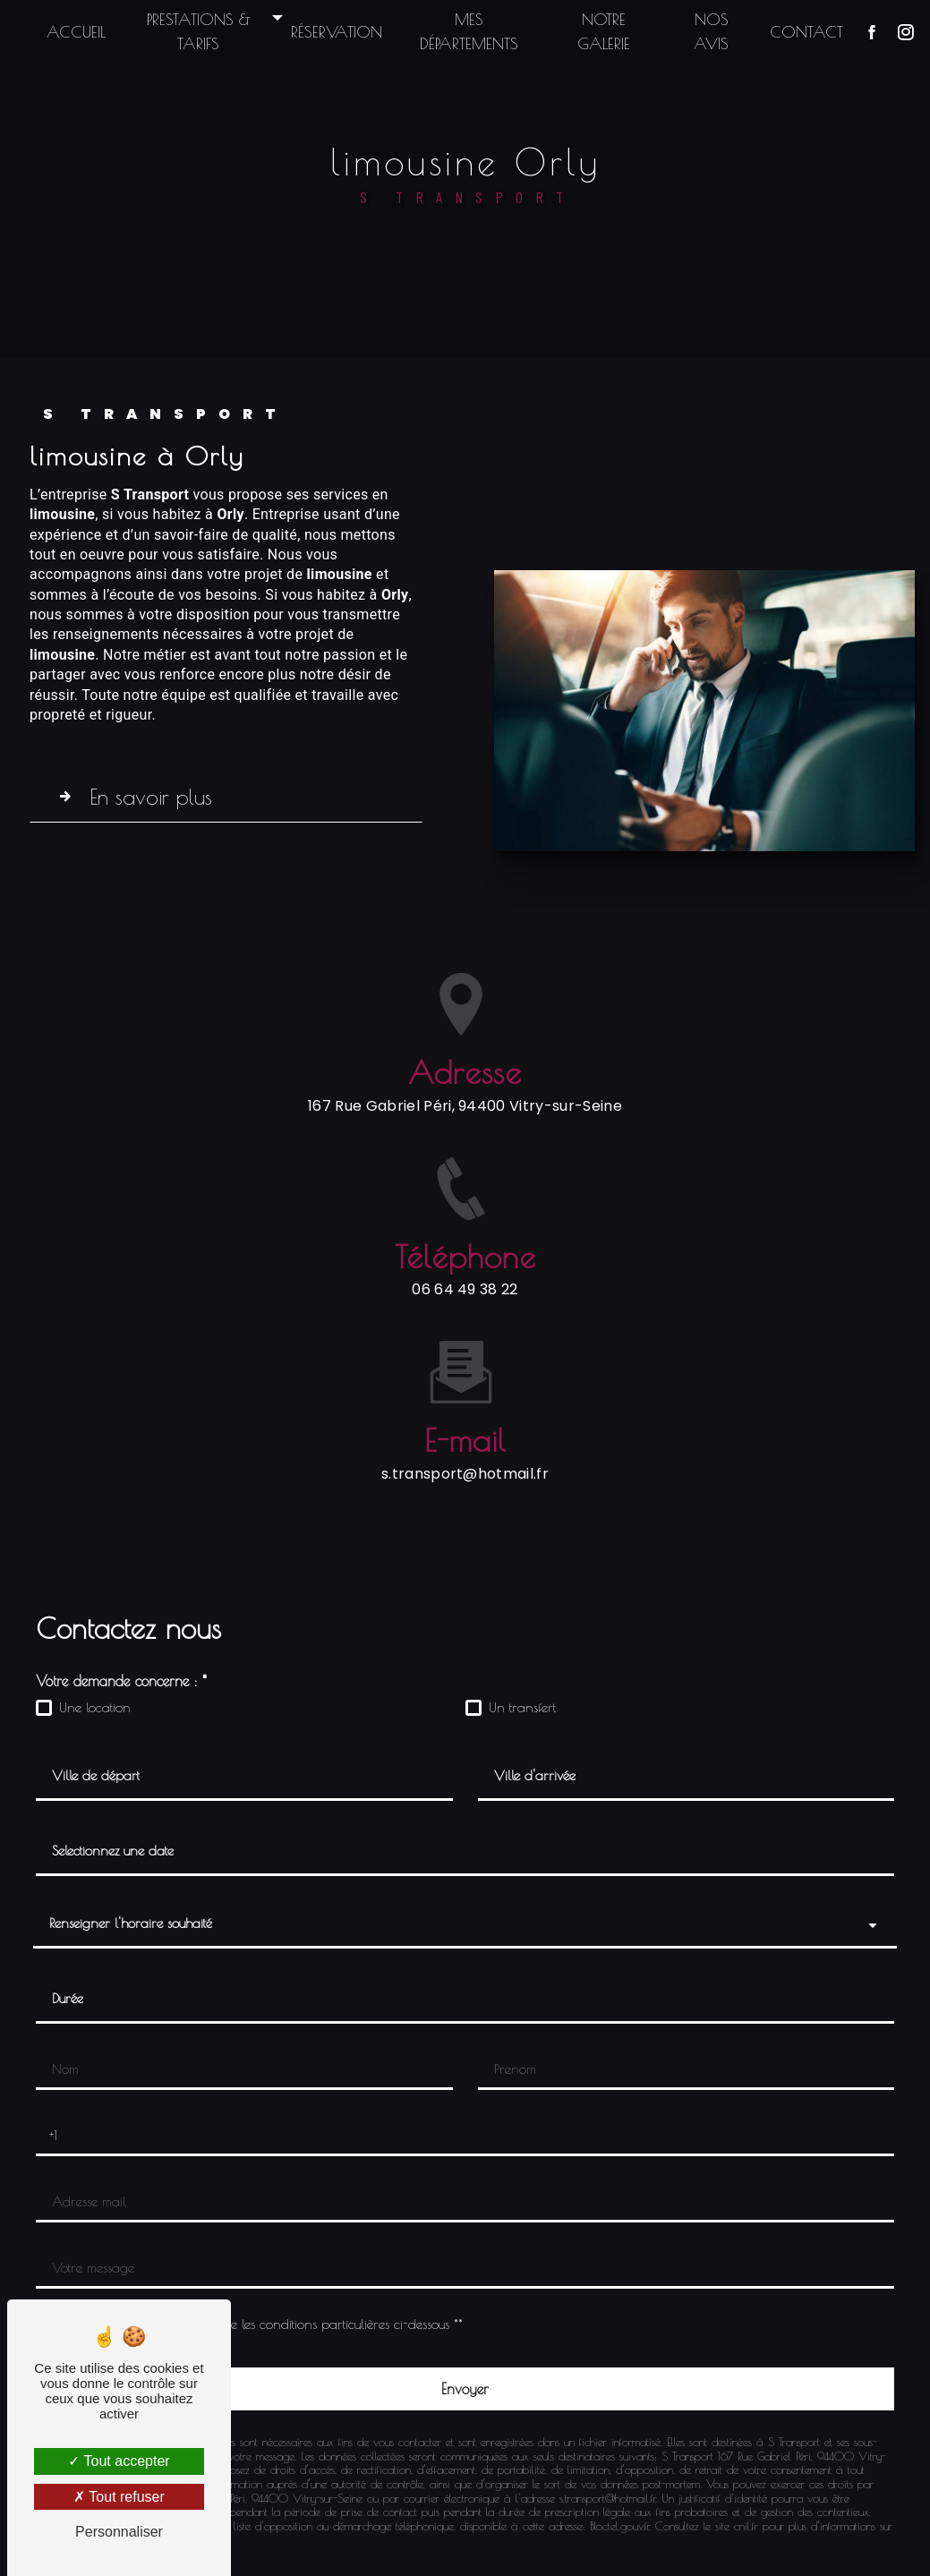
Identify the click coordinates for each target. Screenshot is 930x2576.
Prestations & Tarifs (203, 31)
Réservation (339, 31)
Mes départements (470, 31)
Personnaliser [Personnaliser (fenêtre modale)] (119, 2531)
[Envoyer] (465, 2388)
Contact (799, 31)
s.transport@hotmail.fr (465, 1425)
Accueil (83, 31)
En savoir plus (138, 796)
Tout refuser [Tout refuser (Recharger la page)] (119, 2496)
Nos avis (704, 31)
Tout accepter (118, 2461)
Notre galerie (601, 31)
